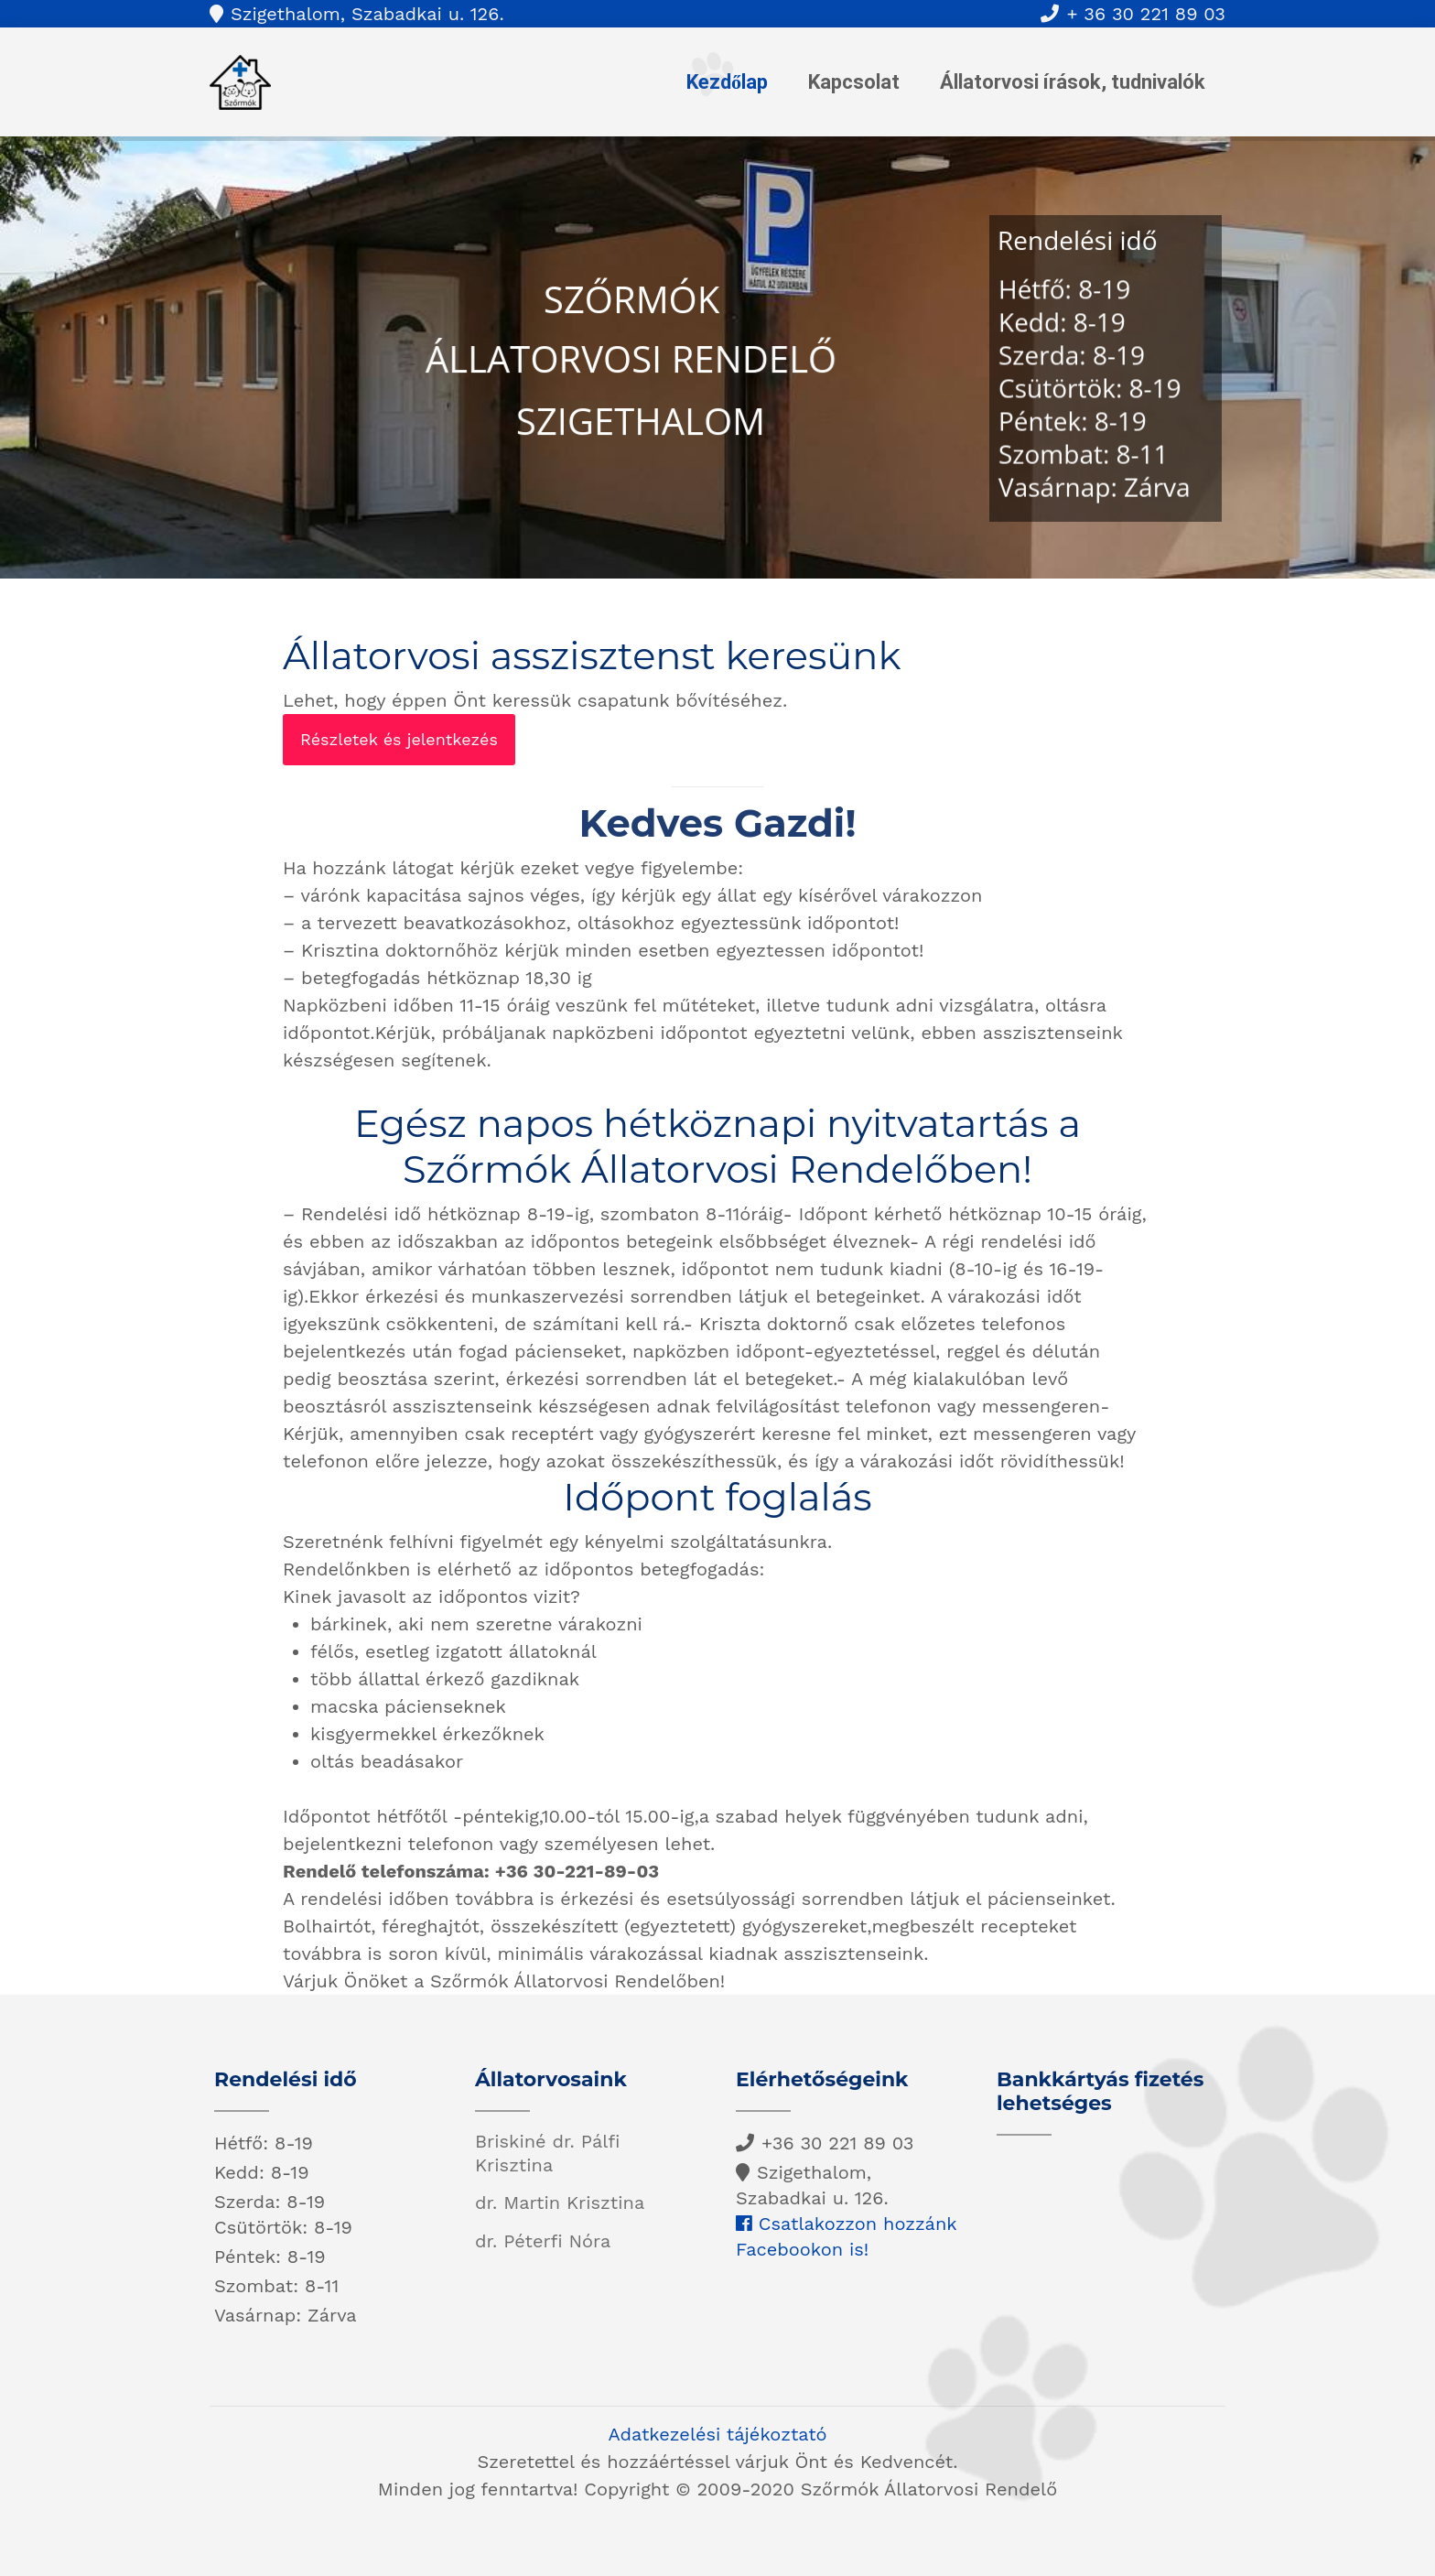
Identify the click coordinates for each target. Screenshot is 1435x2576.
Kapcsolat (854, 81)
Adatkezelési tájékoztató (717, 2434)
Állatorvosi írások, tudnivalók (1072, 81)
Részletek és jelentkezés (399, 739)
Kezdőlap (727, 81)
